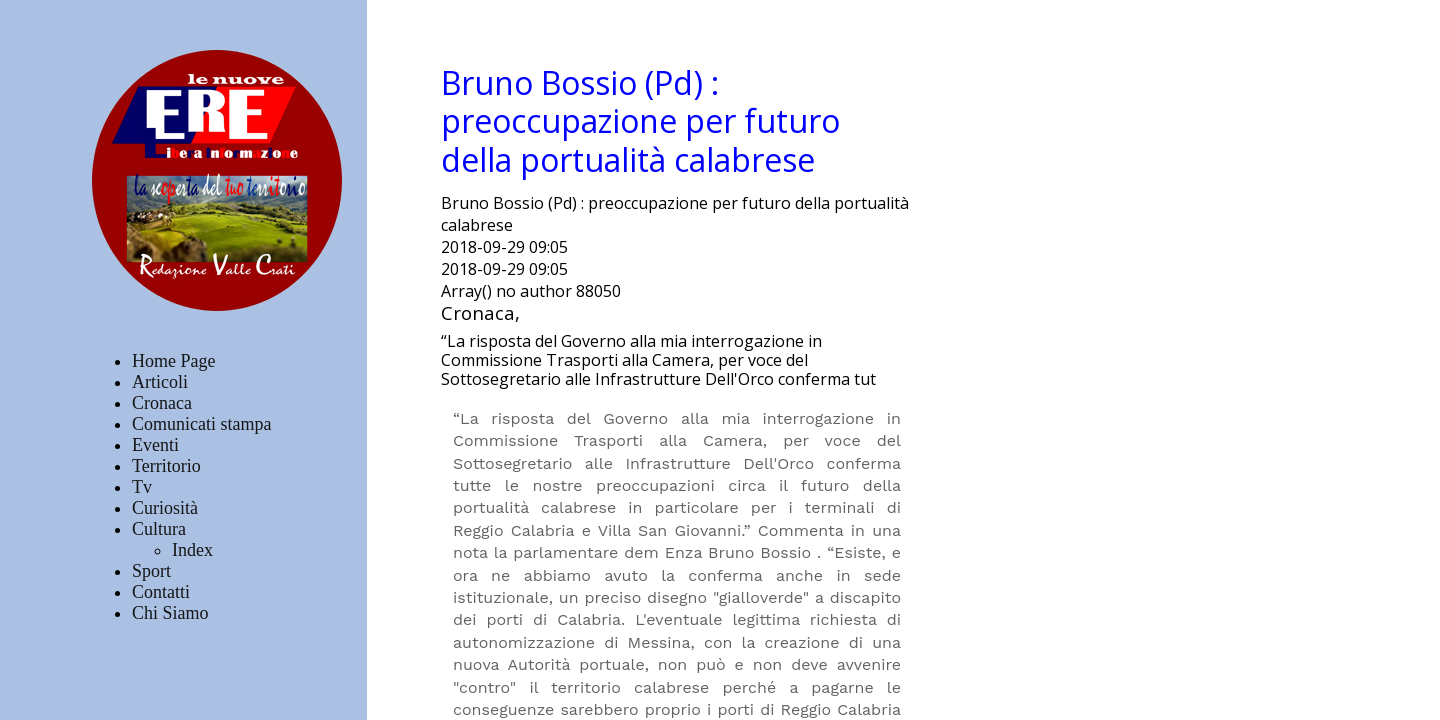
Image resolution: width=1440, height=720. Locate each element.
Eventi (155, 445)
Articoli (160, 382)
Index (192, 550)
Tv (142, 487)
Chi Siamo (170, 613)
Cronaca (162, 403)
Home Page (173, 361)
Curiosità (165, 508)
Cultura (159, 529)
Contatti (161, 592)
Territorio (166, 466)
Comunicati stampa (201, 424)
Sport (151, 571)
